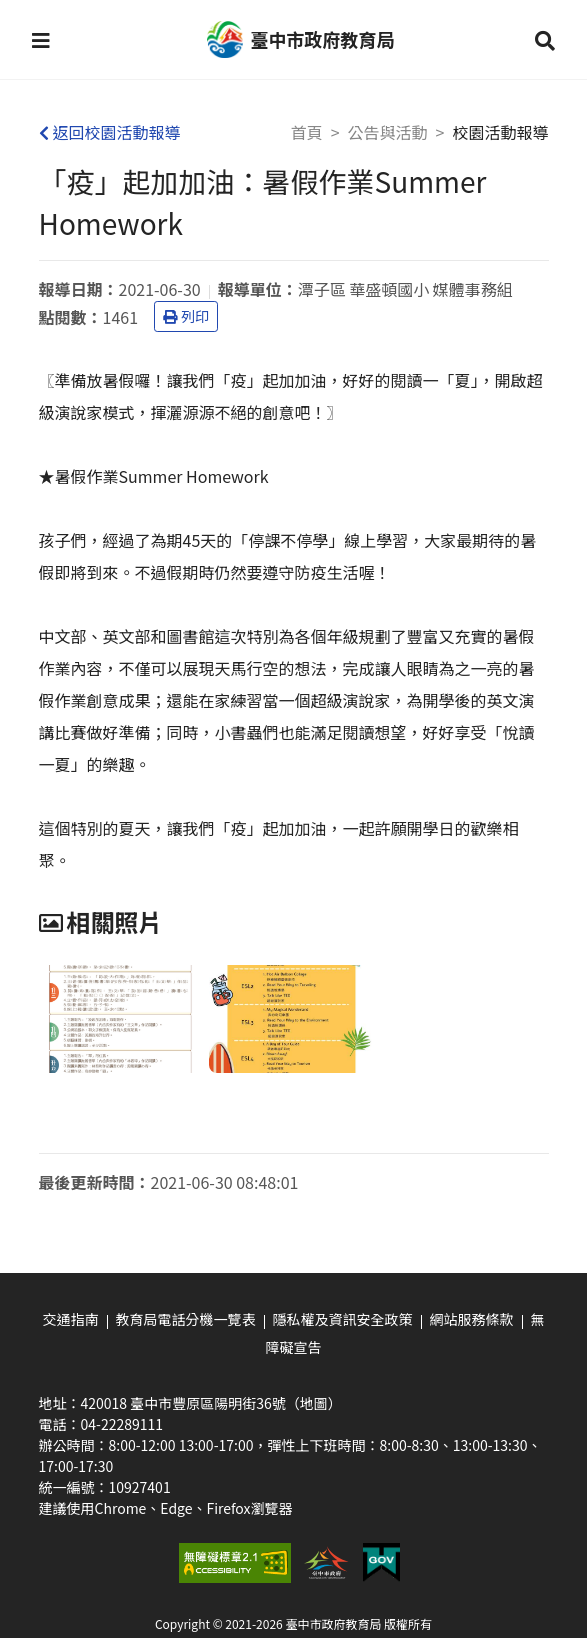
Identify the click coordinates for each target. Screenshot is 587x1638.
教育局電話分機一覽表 (186, 1319)
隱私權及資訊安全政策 (343, 1319)
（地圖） (314, 1403)
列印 (186, 316)
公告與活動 (388, 132)
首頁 (307, 132)
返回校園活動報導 (110, 132)
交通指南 (71, 1319)
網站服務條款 (472, 1319)
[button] (41, 40)
